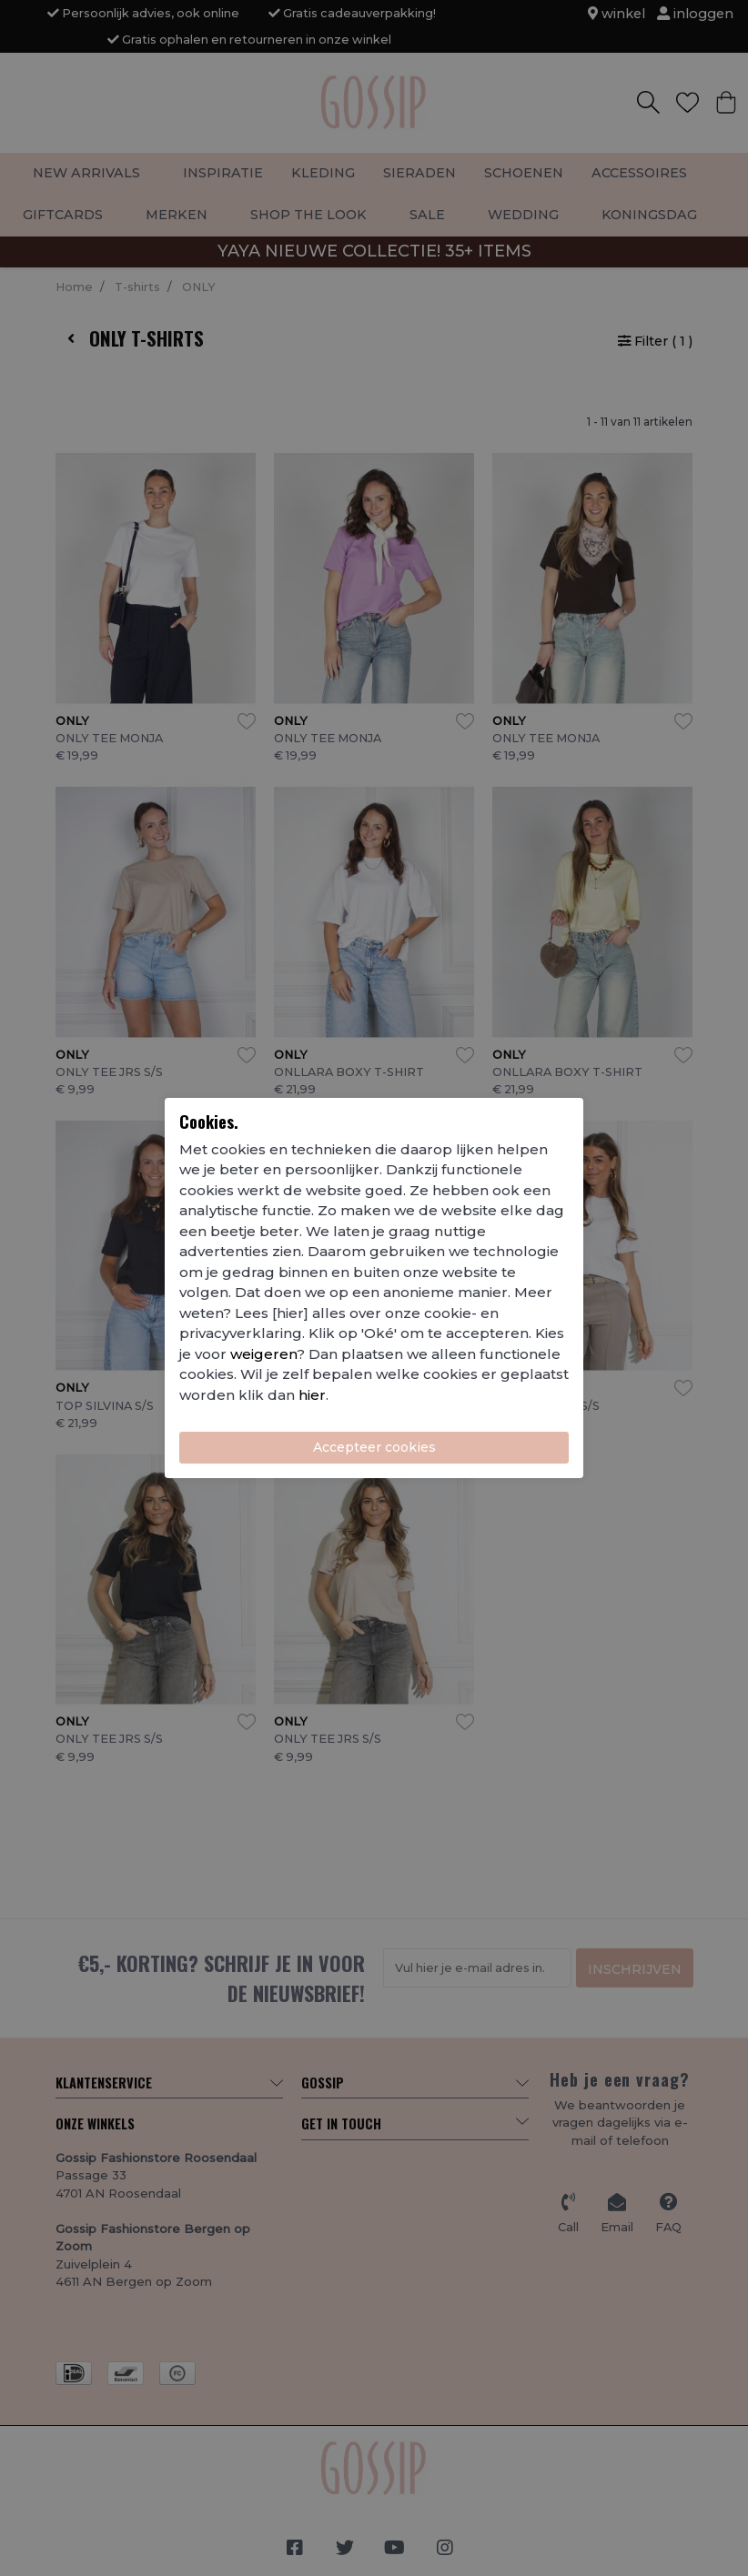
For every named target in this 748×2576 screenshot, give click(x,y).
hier (312, 1395)
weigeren (263, 1354)
